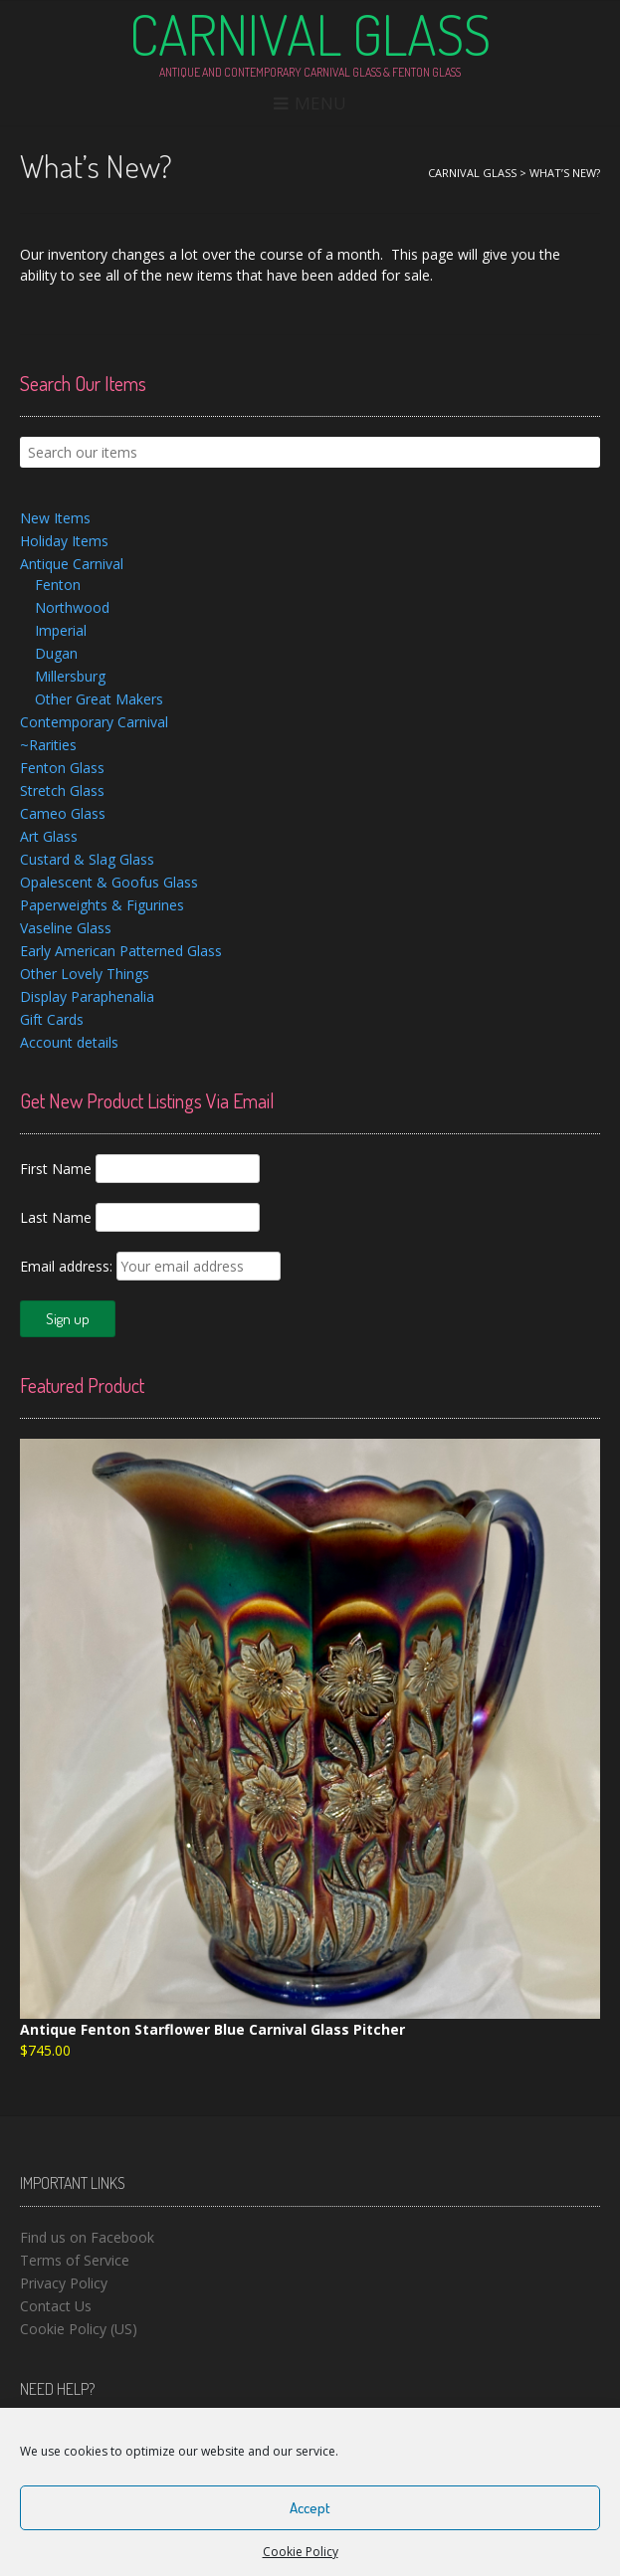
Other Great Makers (99, 699)
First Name (56, 1168)
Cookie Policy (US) (78, 2328)
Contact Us (56, 2305)
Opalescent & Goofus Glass (109, 882)
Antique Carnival (71, 563)
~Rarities (48, 744)
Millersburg (70, 676)
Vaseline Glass (65, 927)
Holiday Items (64, 540)
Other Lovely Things (84, 973)
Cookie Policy (300, 2551)
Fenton (58, 584)
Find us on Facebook (87, 2237)
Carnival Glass (310, 34)
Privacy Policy (63, 2283)
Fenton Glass (62, 767)
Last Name (56, 1217)
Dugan (56, 653)
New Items (55, 517)
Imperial (61, 630)
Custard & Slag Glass (87, 859)
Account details (69, 1042)
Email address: (68, 1266)
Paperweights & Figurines (102, 904)
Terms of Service (74, 2260)
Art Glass (49, 836)
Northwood (72, 607)
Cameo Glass (62, 813)
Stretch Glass (62, 790)
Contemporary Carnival (94, 721)
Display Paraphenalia (87, 996)
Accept (310, 2507)
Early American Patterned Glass (121, 950)
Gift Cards (52, 1019)
